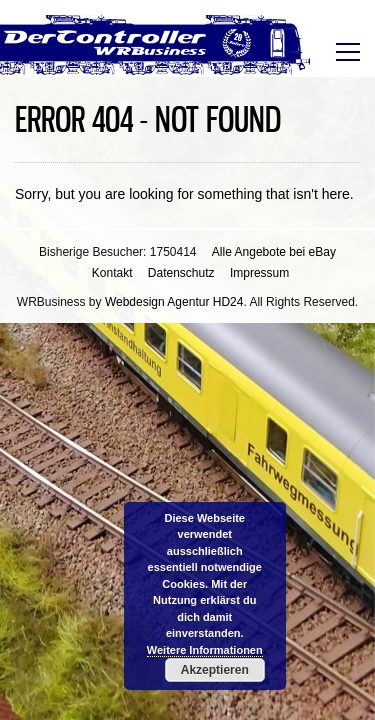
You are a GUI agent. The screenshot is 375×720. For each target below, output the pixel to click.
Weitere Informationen (205, 650)
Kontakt (112, 273)
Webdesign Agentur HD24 (174, 302)
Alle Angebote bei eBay (274, 252)
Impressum (259, 273)
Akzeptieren (215, 670)
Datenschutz (181, 273)
